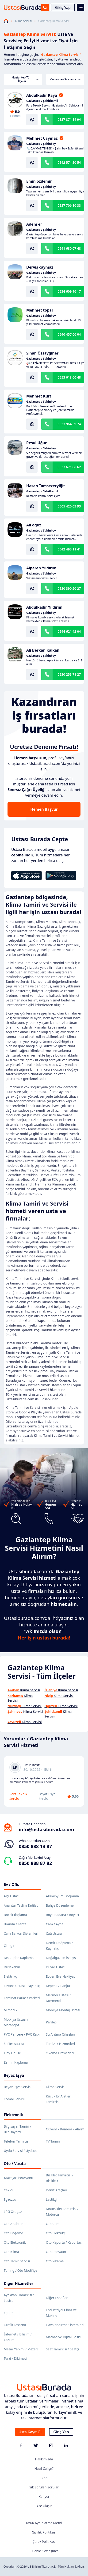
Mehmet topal (39, 310)
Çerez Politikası (44, 2541)
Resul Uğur (36, 442)
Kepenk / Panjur (58, 1985)
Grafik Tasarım (15, 2325)
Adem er (34, 224)
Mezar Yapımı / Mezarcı (21, 2349)
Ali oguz (33, 525)
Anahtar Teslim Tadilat (21, 1905)
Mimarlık (10, 2010)
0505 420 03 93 (69, 506)
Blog (44, 2478)
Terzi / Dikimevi (15, 2358)
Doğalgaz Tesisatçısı (61, 1957)
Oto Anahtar (13, 2223)
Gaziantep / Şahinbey (41, 144)
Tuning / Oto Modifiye (20, 2270)
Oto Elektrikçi (56, 2233)
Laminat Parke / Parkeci (22, 1998)
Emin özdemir (39, 181)
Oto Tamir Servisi (17, 2261)
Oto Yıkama (55, 2261)
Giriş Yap (63, 7)
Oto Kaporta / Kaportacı (64, 2242)
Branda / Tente (15, 1924)
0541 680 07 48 (69, 248)
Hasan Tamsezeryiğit (45, 485)
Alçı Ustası (11, 1896)
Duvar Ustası (55, 1967)
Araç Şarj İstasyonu (18, 2178)
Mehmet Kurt (38, 396)
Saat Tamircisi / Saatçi (62, 2349)
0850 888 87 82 (35, 1863)
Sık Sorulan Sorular (44, 2487)
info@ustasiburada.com (46, 1829)
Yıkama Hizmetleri (60, 2053)
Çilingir (9, 1945)
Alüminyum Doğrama (62, 1896)
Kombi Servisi (14, 2099)
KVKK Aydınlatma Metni (44, 2523)
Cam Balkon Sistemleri (21, 1933)
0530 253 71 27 (69, 674)
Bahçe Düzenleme (60, 1905)
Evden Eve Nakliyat (60, 1976)
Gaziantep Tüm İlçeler (25, 79)
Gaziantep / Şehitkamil (42, 101)
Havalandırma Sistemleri (65, 2325)
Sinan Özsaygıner (42, 353)
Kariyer (44, 2496)
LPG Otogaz (13, 2211)
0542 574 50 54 (69, 162)
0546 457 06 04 (69, 334)
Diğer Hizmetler (18, 2283)
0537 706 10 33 (69, 205)
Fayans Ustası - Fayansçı (22, 1985)
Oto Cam (53, 2223)
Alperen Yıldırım (41, 568)
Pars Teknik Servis (18, 1796)
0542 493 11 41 (69, 549)
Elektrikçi (11, 1976)
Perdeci (51, 2022)
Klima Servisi (23, 21)
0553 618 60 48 (69, 377)
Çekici (8, 2190)
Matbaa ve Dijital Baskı (63, 2337)
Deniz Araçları (56, 2190)
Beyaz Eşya (14, 2075)
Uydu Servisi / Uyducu (20, 2150)
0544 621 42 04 (69, 631)
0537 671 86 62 (69, 467)
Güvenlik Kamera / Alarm (65, 2129)
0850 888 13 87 (35, 1846)
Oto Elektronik (15, 2242)
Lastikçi (51, 2199)
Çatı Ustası (54, 1933)
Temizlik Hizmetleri (60, 2043)
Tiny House (12, 2053)
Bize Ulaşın (44, 2506)
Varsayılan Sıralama (65, 79)
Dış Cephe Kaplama (19, 1957)
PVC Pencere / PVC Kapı (22, 2034)
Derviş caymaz (39, 267)
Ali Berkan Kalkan (42, 650)
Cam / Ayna (55, 1924)
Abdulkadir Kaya (41, 95)
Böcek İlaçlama (15, 1914)
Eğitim (9, 2312)
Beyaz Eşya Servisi (17, 2087)
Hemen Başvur (43, 809)
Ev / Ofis (11, 1884)
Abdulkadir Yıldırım (44, 607)
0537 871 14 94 (69, 119)
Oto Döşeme (13, 2233)
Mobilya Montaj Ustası (63, 2010)
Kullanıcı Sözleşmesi (44, 2551)
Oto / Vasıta (15, 2163)
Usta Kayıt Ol (30, 2431)
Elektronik (13, 2114)
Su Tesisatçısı (14, 2043)
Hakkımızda (44, 2459)
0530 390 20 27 (69, 588)
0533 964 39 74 (69, 424)
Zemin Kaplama (16, 2062)
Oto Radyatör (56, 2252)
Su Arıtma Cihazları (60, 2034)
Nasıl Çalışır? (44, 2468)
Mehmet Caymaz (41, 138)
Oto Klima (11, 2252)
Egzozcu (10, 2199)
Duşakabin (12, 1967)
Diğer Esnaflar (57, 2298)
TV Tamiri (53, 2141)
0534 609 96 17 (69, 291)
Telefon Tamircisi (16, 2141)
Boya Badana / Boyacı (62, 1914)
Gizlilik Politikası (44, 2532)
